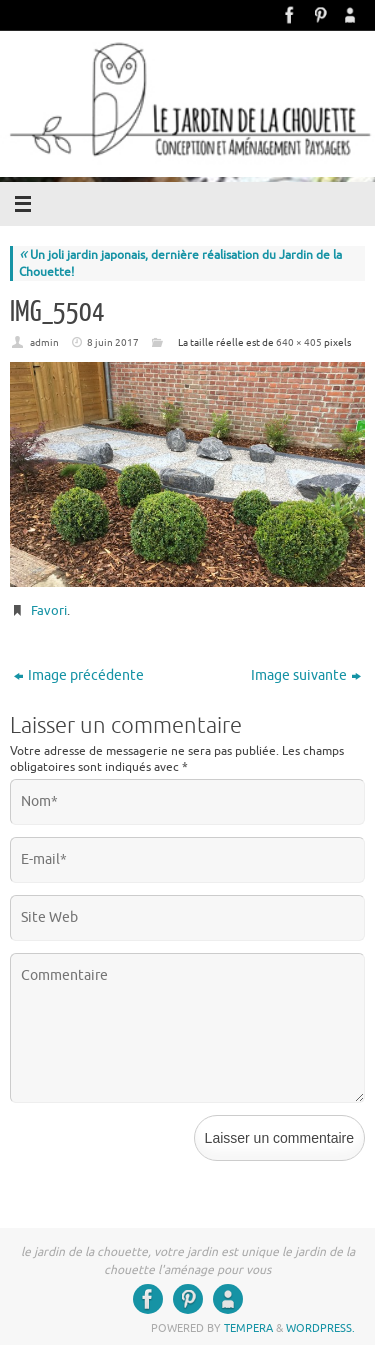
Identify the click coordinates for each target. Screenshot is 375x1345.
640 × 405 (299, 342)
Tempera (248, 1328)
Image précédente (79, 675)
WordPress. (320, 1328)
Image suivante (306, 675)
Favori (49, 610)
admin (44, 342)
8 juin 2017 (113, 342)
